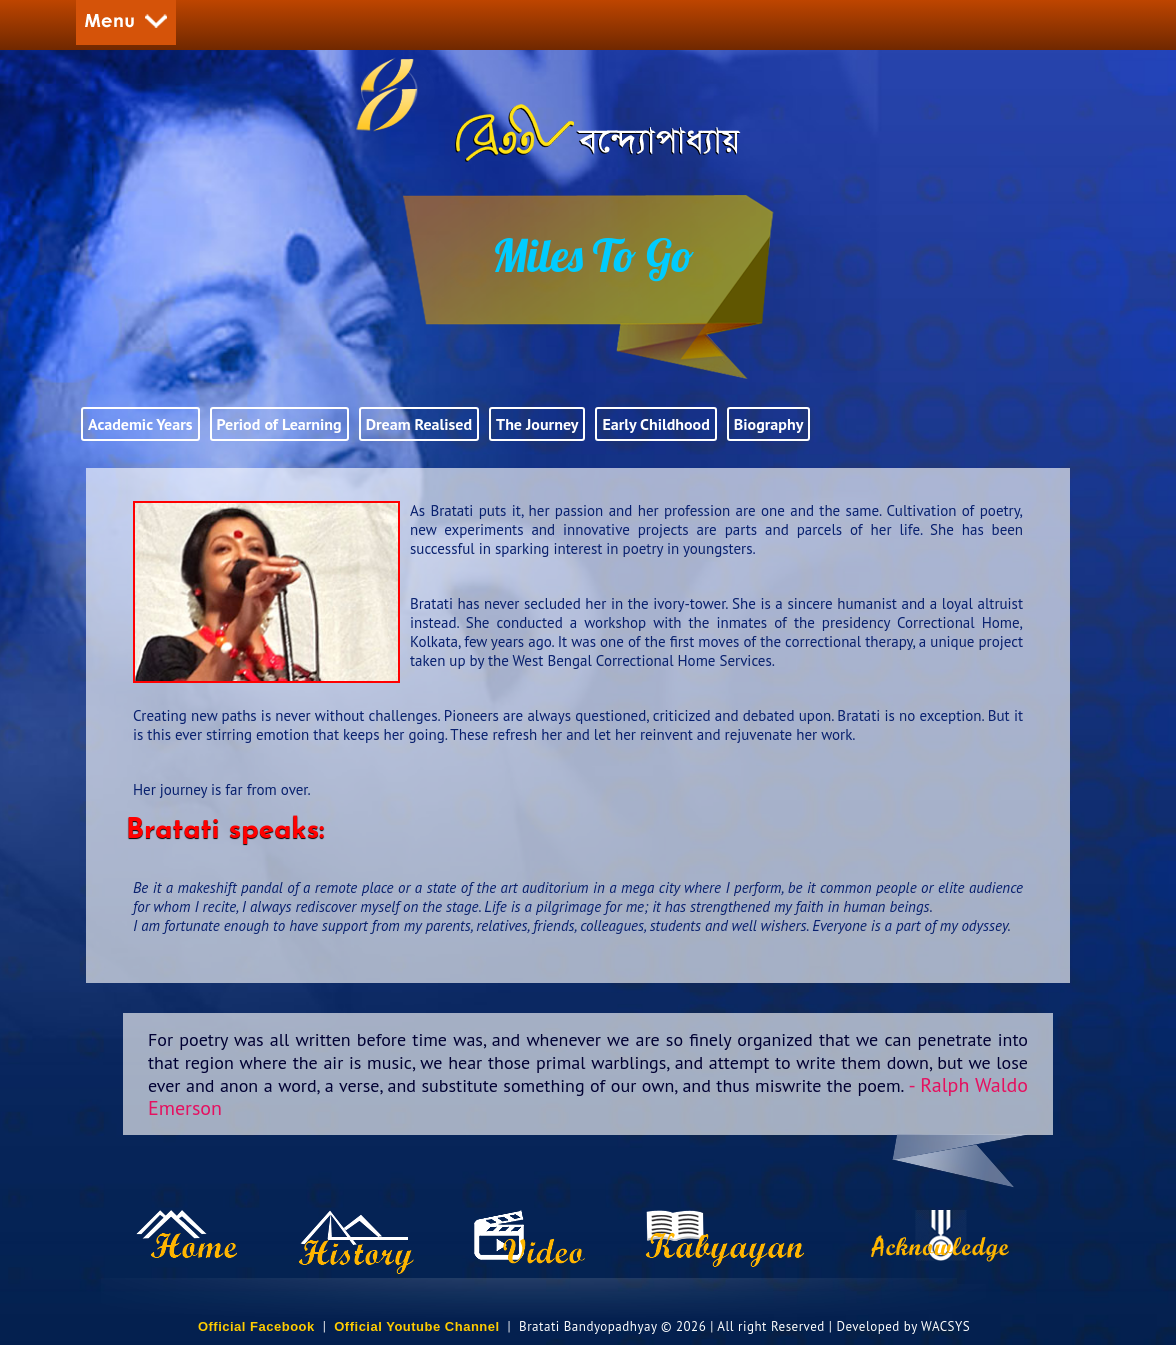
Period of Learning (279, 424)
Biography (769, 424)
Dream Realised (419, 424)
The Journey (537, 424)
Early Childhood (655, 424)
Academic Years (140, 424)
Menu (126, 22)
